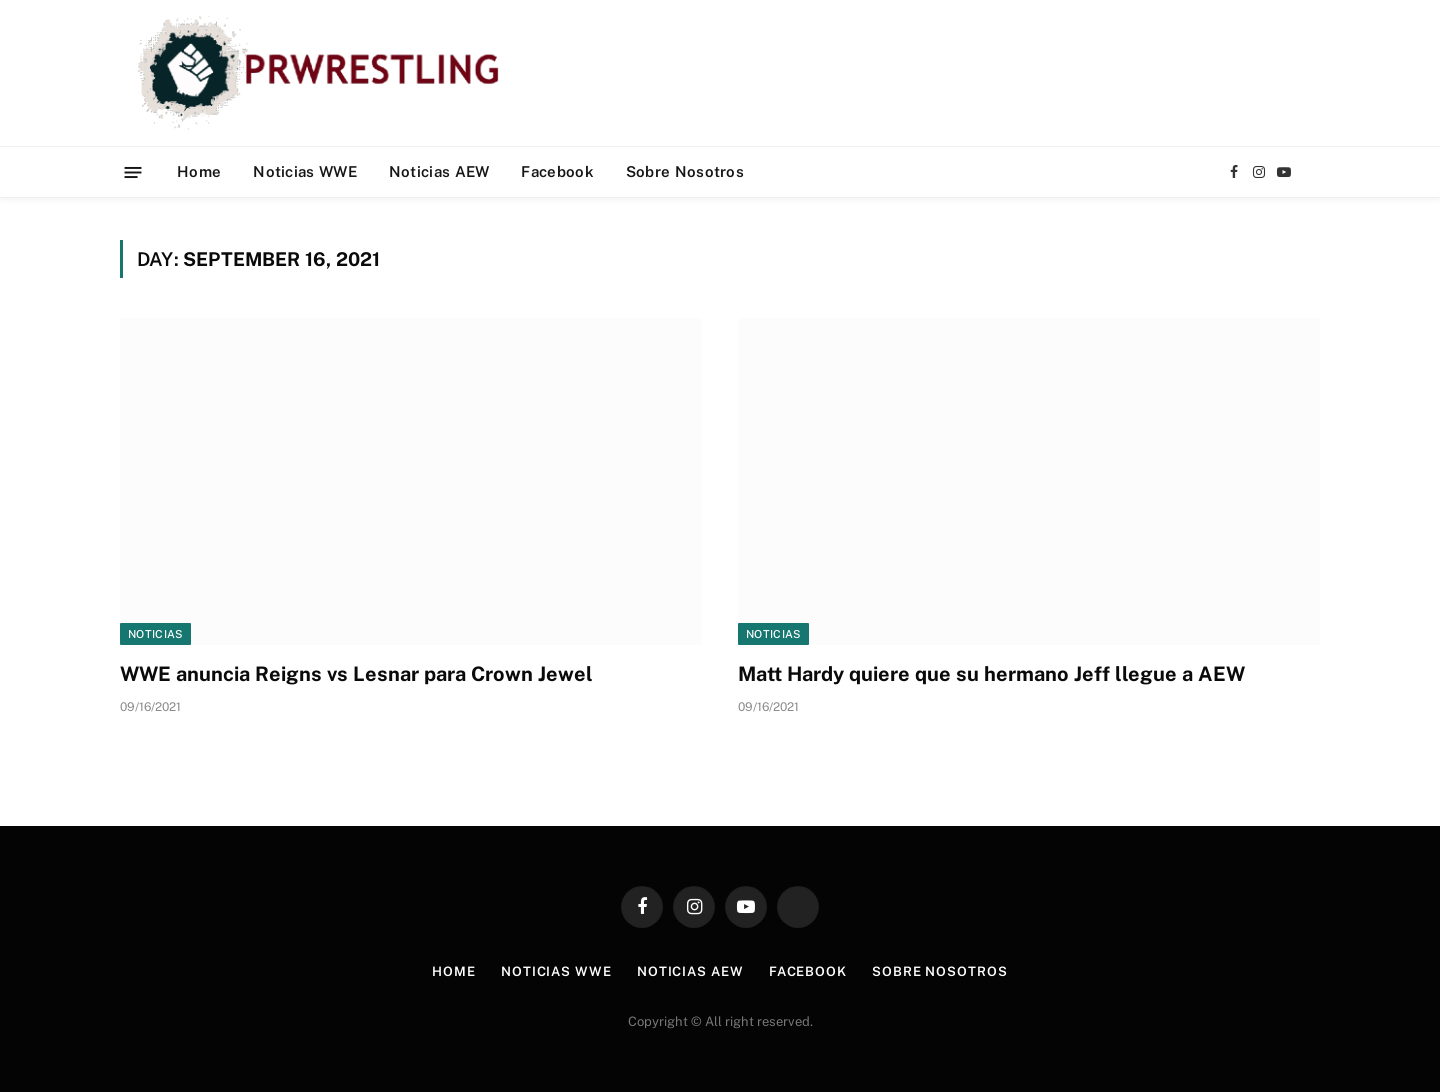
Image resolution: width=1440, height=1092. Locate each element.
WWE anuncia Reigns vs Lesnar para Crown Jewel (356, 674)
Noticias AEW (439, 171)
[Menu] (133, 171)
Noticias (155, 634)
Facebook (557, 171)
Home (199, 171)
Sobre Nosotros (685, 171)
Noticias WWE (305, 171)
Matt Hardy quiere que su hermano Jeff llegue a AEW (991, 674)
